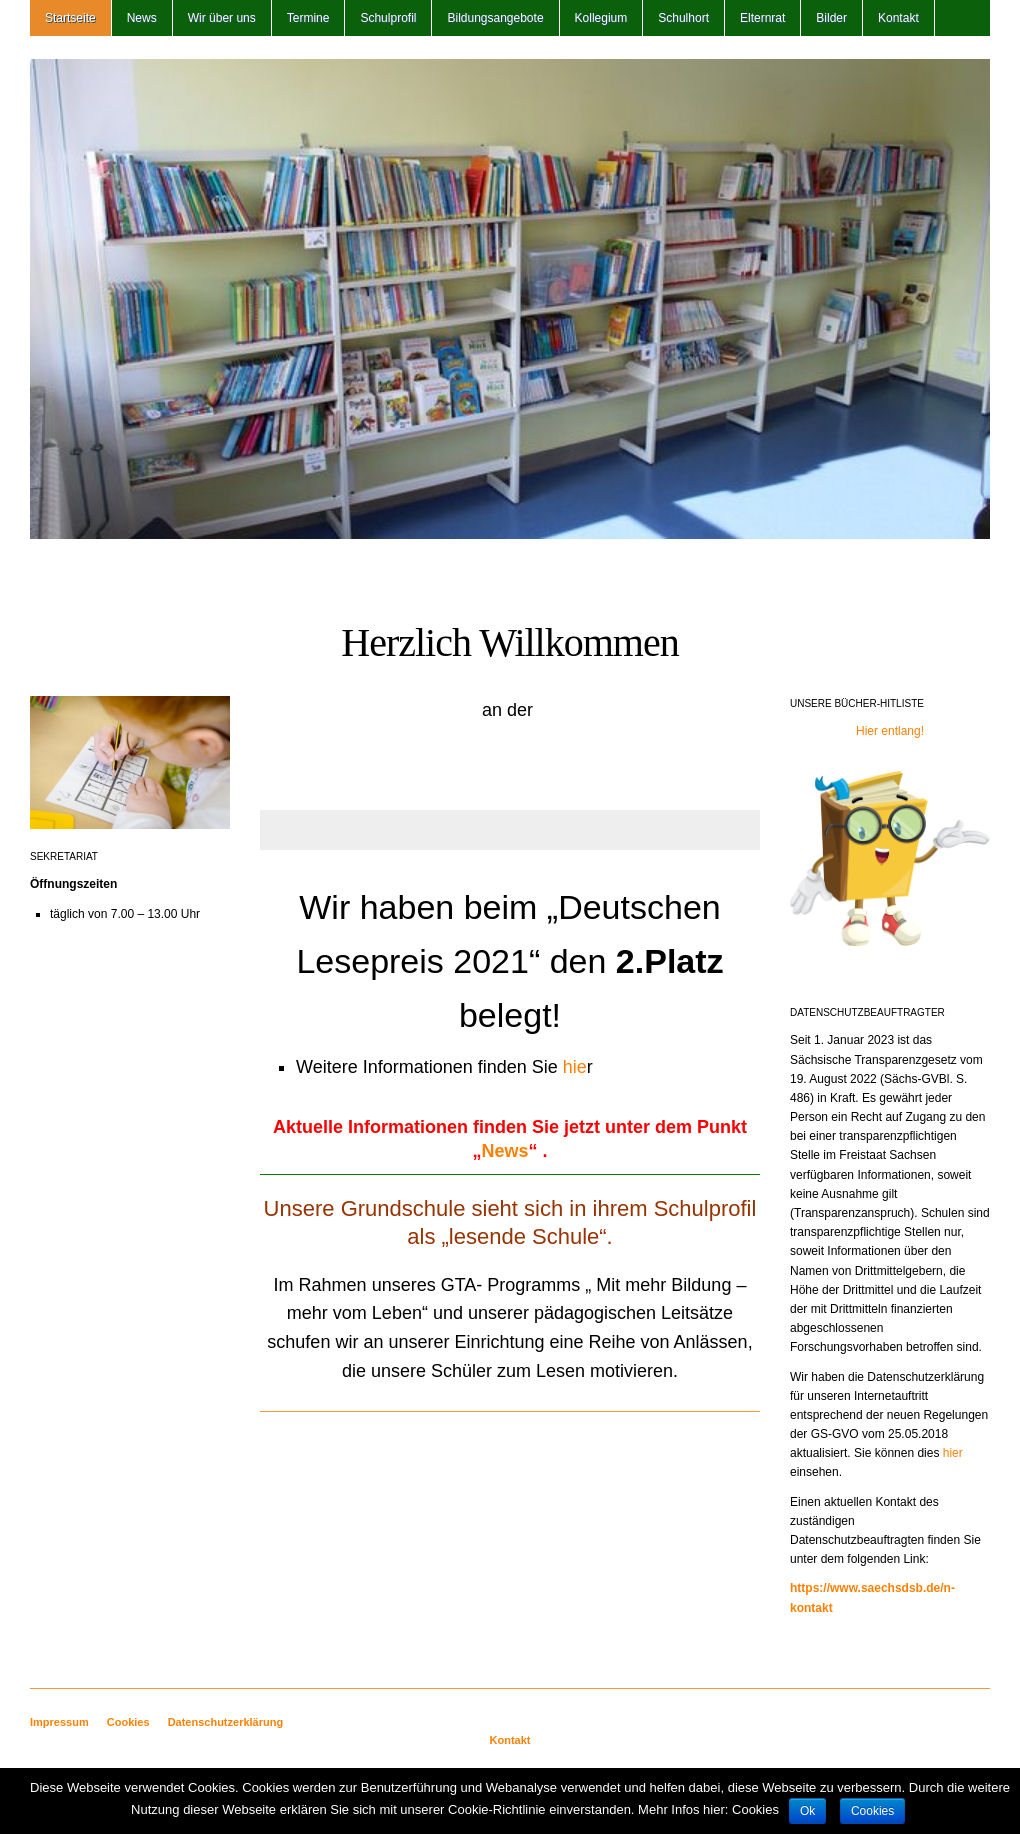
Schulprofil (388, 18)
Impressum (59, 1722)
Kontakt (898, 18)
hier (953, 1453)
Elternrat (762, 18)
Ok (807, 1811)
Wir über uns (222, 18)
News (142, 18)
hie (575, 1067)
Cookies (128, 1722)
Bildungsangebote (495, 18)
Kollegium (601, 18)
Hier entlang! (890, 731)
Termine (308, 18)
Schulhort (683, 18)
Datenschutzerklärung (226, 1722)
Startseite (70, 18)
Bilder (831, 18)
